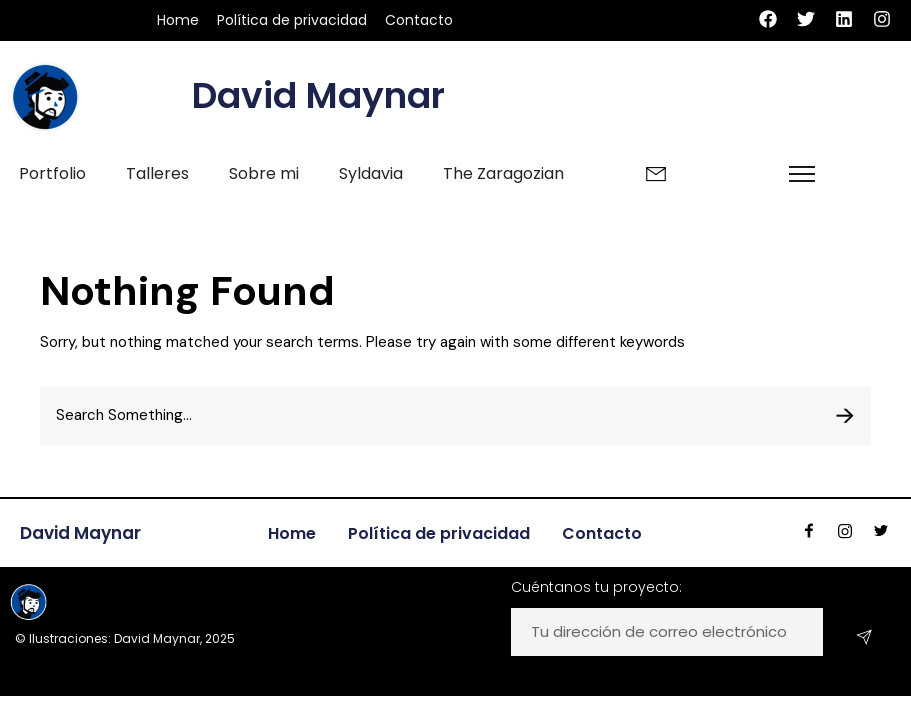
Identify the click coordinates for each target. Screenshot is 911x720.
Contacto (419, 20)
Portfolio (52, 173)
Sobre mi (264, 173)
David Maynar (318, 95)
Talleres (157, 173)
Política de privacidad (292, 20)
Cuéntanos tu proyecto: (596, 587)
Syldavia (371, 173)
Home (178, 20)
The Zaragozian (503, 173)
